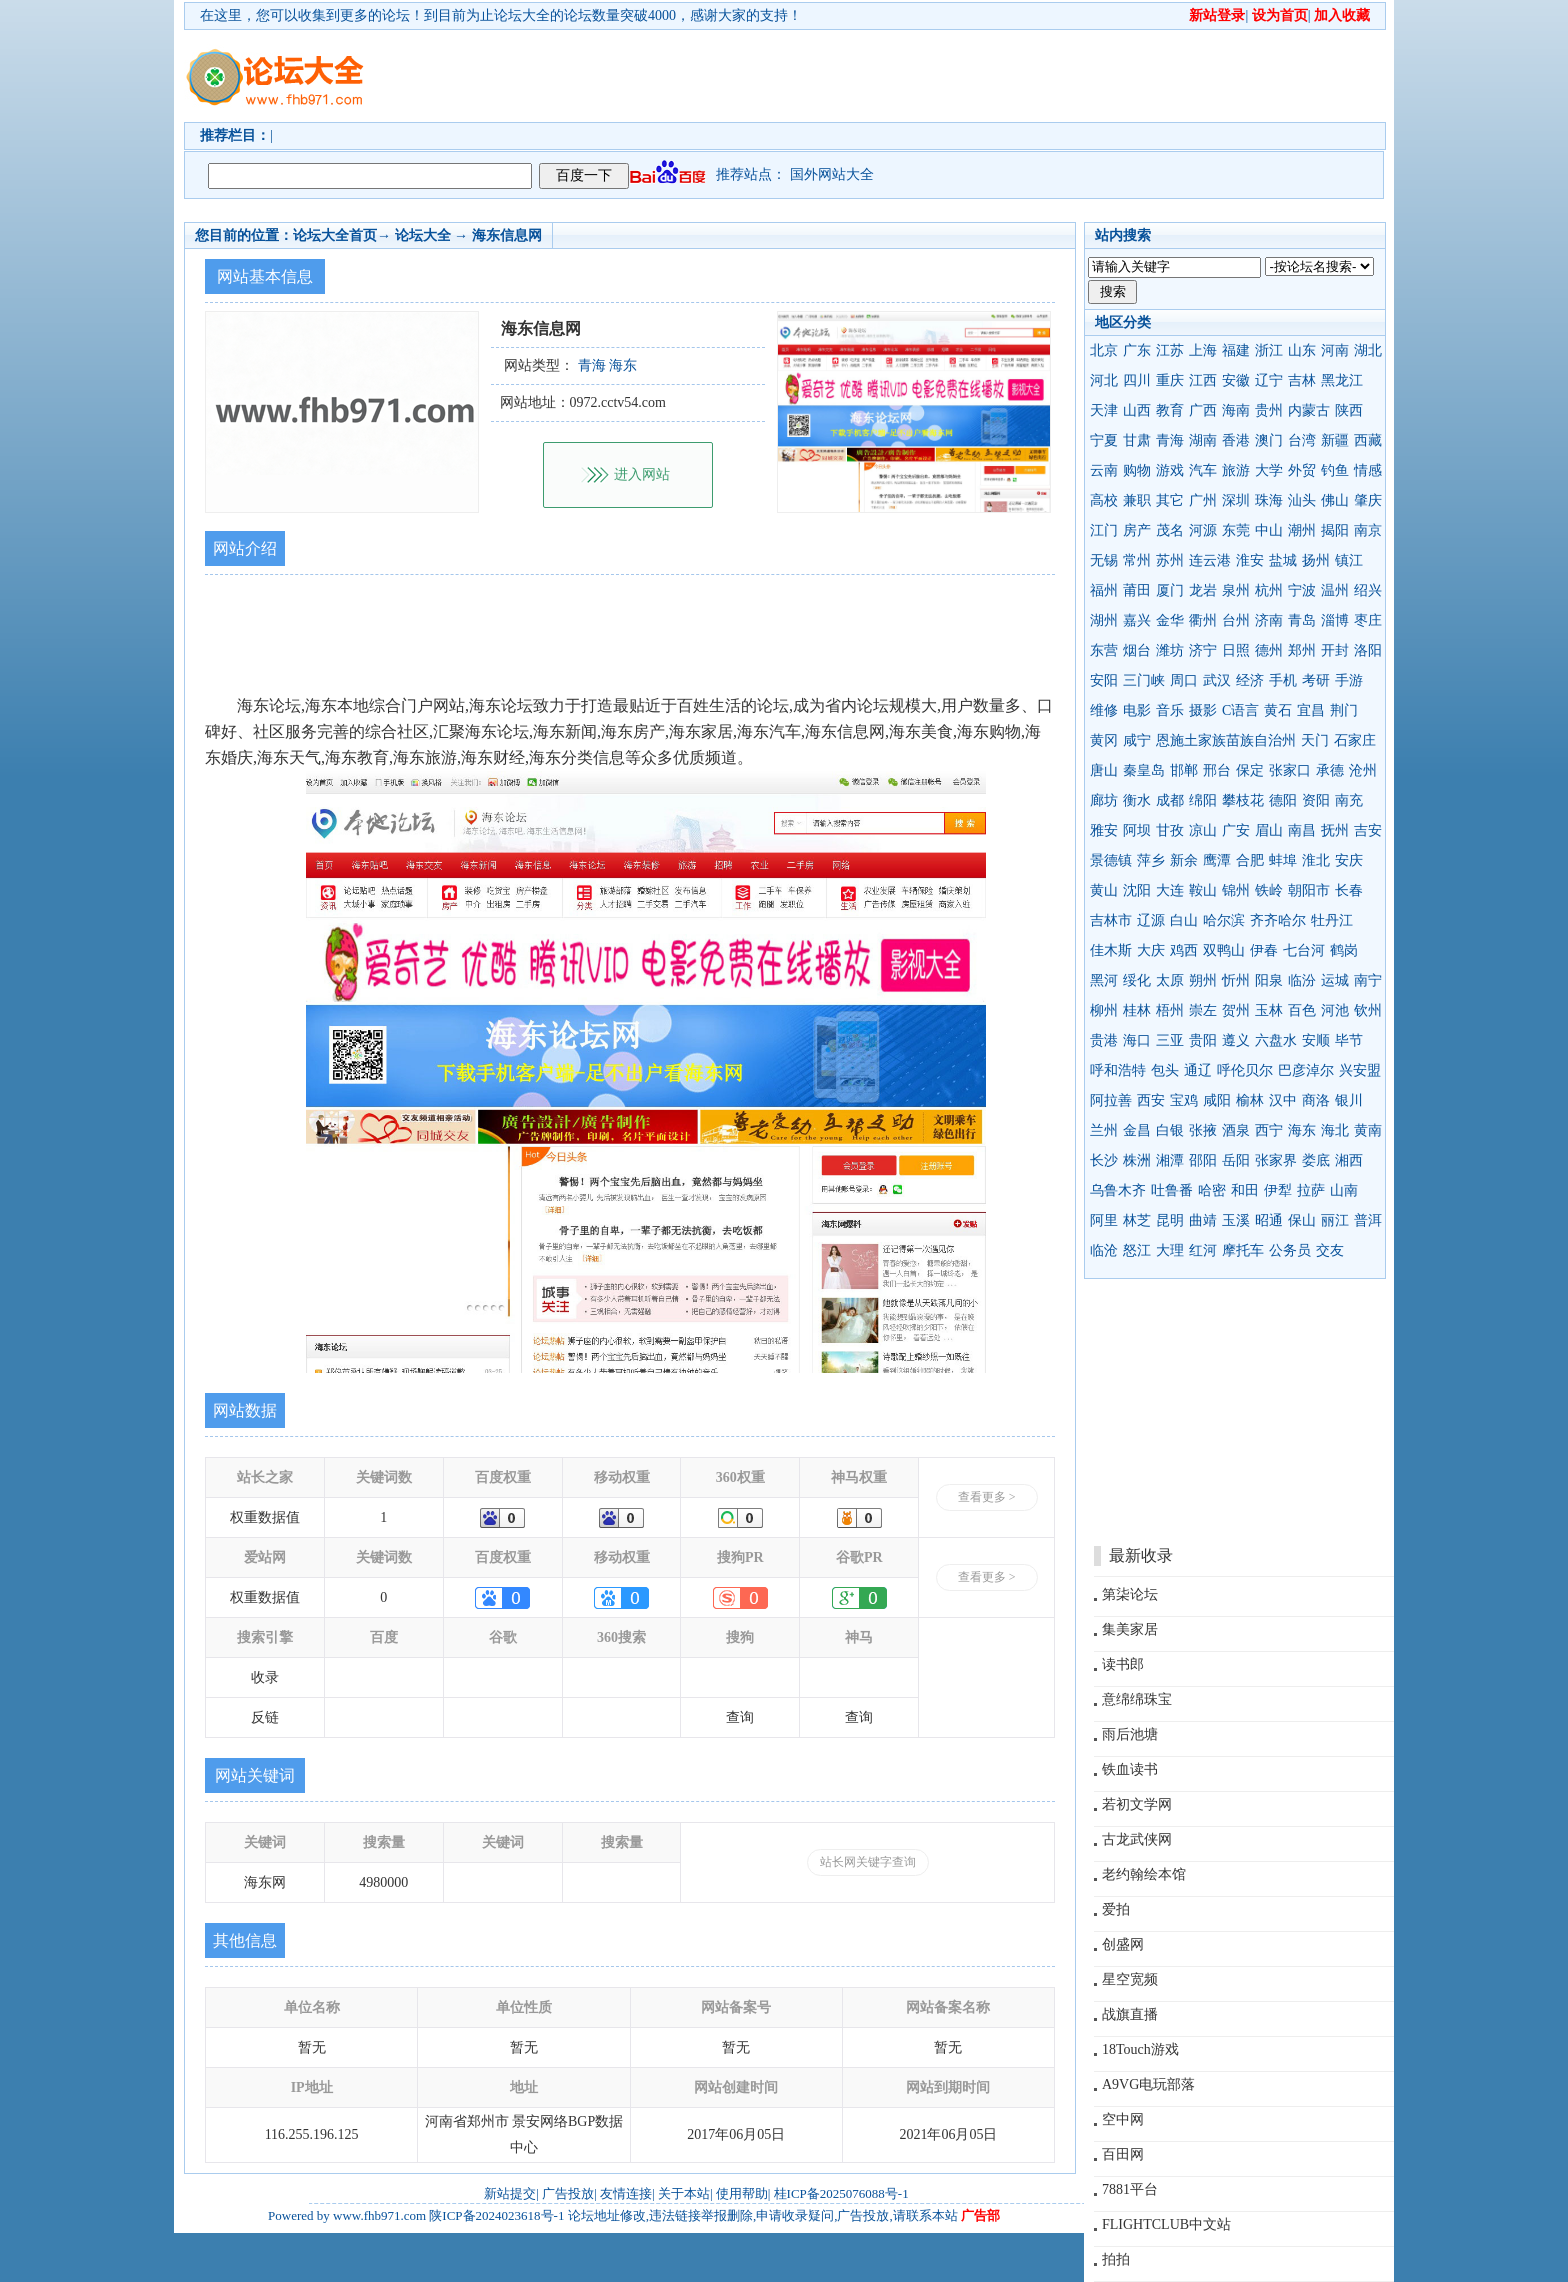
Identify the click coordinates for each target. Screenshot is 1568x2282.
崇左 (1203, 1010)
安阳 (1104, 680)
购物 (1137, 470)
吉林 (1302, 380)
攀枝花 (1243, 800)
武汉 (1217, 680)
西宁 (1269, 1130)
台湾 (1302, 440)
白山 (1184, 920)
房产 (1137, 530)
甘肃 (1137, 440)
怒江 (1137, 1250)
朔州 (1203, 980)
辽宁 (1269, 380)
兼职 (1137, 500)
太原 (1170, 980)
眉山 (1269, 830)
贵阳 (1203, 1040)
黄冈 (1104, 740)
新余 (1184, 860)
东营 (1104, 650)
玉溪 (1236, 1220)
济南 (1269, 620)
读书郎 (1123, 1664)
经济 (1250, 680)
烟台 (1137, 650)
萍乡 (1151, 860)
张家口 (1290, 770)
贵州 (1269, 410)
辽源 (1151, 920)
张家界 (1276, 1160)
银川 (1349, 1100)
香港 (1236, 440)
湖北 (1368, 350)
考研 (1316, 680)
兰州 (1104, 1130)
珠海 (1269, 500)
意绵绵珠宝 (1137, 1699)
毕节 (1349, 1040)
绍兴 (1368, 590)
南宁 (1368, 980)
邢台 (1217, 770)
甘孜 (1170, 830)
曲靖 (1203, 1220)
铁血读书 (1130, 1769)
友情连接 (626, 2193)
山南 (1344, 1190)
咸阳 (1217, 1100)
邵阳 (1203, 1160)
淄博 (1335, 620)
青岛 (1302, 620)
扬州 (1316, 560)
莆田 (1137, 590)
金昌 (1137, 1130)
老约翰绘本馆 (1144, 1874)
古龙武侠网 (1137, 1839)
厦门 (1170, 590)
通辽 (1198, 1070)
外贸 (1302, 470)
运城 (1335, 980)
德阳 (1283, 800)
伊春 (1264, 950)
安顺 (1316, 1040)
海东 (1302, 1130)
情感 (1368, 470)
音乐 (1170, 710)
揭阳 (1335, 530)
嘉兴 (1137, 620)
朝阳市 (1309, 890)
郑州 (1302, 650)
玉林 (1269, 1010)
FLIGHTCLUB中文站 (1166, 2224)
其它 (1170, 500)
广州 (1203, 500)
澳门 (1269, 440)
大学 (1269, 470)
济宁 (1203, 650)
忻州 (1236, 980)
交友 (1330, 1250)
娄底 (1316, 1160)
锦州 (1236, 890)
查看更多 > (987, 1497)
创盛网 (1123, 1944)
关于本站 (684, 2193)
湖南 (1203, 440)
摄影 (1203, 710)
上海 (1203, 350)
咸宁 (1137, 740)
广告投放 (568, 2193)
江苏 (1170, 350)
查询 (740, 1717)
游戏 (1170, 470)
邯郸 (1184, 770)
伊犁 (1278, 1190)
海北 (1335, 1130)
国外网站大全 (832, 174)
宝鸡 (1184, 1100)
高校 (1104, 500)
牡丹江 (1332, 920)
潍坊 (1170, 650)
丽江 (1335, 1220)
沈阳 (1137, 890)
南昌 (1302, 830)
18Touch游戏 (1140, 2049)
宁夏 (1104, 440)
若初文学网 (1137, 1804)
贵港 (1104, 1040)
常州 (1137, 560)
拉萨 (1311, 1190)
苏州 (1170, 560)
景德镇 (1111, 860)
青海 (1170, 440)
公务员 (1290, 1250)
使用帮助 (742, 2193)
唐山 (1104, 770)
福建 (1236, 350)
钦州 (1368, 1010)
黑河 (1104, 980)
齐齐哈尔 (1278, 920)
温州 (1335, 590)
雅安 (1104, 830)
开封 (1335, 650)
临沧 (1104, 1250)
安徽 (1236, 380)
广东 (1137, 350)
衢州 (1203, 620)
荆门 (1344, 710)
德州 (1269, 650)
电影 (1137, 710)
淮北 (1316, 860)
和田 (1245, 1190)
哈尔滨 (1224, 920)
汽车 (1203, 470)
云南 (1104, 470)
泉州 (1236, 590)
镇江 (1349, 560)
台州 (1236, 620)
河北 (1104, 380)
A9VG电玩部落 (1148, 2084)
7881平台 (1130, 2189)
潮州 (1302, 530)
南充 (1349, 800)
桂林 (1137, 1010)
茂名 (1170, 530)
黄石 (1278, 710)
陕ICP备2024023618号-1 (496, 2215)
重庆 (1170, 380)
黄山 (1104, 890)
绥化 (1137, 980)
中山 (1269, 530)
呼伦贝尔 (1245, 1070)
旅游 (1236, 470)
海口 (1137, 1040)
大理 (1170, 1250)
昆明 (1170, 1220)
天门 (1315, 740)
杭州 (1269, 590)
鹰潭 (1217, 860)
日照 (1236, 650)
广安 (1236, 830)
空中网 (1123, 2119)
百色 (1302, 1010)
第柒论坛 (1130, 1594)
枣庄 (1368, 620)
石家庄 (1355, 740)
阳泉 (1269, 980)
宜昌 (1311, 710)
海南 (1236, 410)
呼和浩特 (1118, 1070)
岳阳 (1236, 1160)
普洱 (1368, 1220)
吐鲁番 (1172, 1190)
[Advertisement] (899, 76)
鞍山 (1203, 890)
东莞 (1236, 530)
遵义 (1236, 1040)
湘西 (1349, 1160)
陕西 (1349, 410)
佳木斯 (1111, 950)
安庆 (1349, 860)
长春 (1349, 890)
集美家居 (1130, 1629)
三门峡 (1144, 680)
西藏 (1368, 440)
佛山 (1335, 500)
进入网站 (642, 474)
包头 (1165, 1070)
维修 (1104, 710)
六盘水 (1276, 1040)
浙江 (1269, 350)
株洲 (1137, 1160)
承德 (1330, 770)
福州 (1104, 590)
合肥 (1250, 860)
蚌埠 (1283, 860)
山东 (1302, 350)
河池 (1335, 1010)
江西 (1203, 380)
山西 (1137, 410)
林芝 (1137, 1220)
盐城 (1283, 560)
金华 (1170, 620)
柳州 (1104, 1010)
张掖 (1203, 1130)
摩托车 (1243, 1250)
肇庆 (1368, 500)
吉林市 (1111, 920)
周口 (1184, 680)
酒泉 (1236, 1130)
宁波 (1302, 590)
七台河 (1304, 950)
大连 (1170, 890)
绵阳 (1203, 800)
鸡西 (1184, 950)
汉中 (1283, 1100)
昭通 (1269, 1220)
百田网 (1123, 2154)
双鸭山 (1224, 950)
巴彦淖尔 (1306, 1070)
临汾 (1302, 980)
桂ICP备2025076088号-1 (841, 2193)
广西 (1203, 410)
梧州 (1170, 1010)
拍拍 (1116, 2259)
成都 (1170, 800)
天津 (1104, 410)
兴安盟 (1360, 1070)
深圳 (1236, 500)
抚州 (1335, 830)
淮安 (1250, 560)
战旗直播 (1130, 2014)
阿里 (1104, 1220)
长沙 (1104, 1160)
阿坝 (1137, 830)
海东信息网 (507, 235)
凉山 (1203, 830)
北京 (1104, 350)
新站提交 (510, 2193)
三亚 (1170, 1040)
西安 (1151, 1100)
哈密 (1212, 1190)
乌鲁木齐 (1118, 1190)
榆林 (1250, 1100)
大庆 (1151, 950)
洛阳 (1368, 650)
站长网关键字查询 (868, 1862)
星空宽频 (1130, 1979)
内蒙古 (1309, 410)
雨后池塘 (1130, 1734)
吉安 (1368, 830)
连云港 (1210, 560)
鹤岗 (1344, 950)
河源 (1203, 530)
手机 (1283, 680)
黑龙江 (1342, 380)
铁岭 (1269, 890)
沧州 (1363, 770)
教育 (1170, 410)
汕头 (1302, 500)
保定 (1250, 770)
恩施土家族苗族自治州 (1226, 740)
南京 (1368, 530)
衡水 (1137, 800)
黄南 (1368, 1130)
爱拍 (1116, 1909)
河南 (1335, 350)
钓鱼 (1335, 470)
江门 (1104, 530)
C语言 (1240, 710)
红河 (1203, 1250)
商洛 (1316, 1100)
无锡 (1104, 560)
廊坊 (1104, 800)
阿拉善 (1111, 1100)
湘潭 (1170, 1160)
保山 (1302, 1220)
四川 (1137, 380)
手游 (1349, 680)
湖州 (1104, 620)
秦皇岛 (1144, 770)
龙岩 (1203, 590)
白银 (1170, 1130)
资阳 (1316, 800)
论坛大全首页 (335, 235)
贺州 (1236, 1010)
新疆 (1335, 440)
